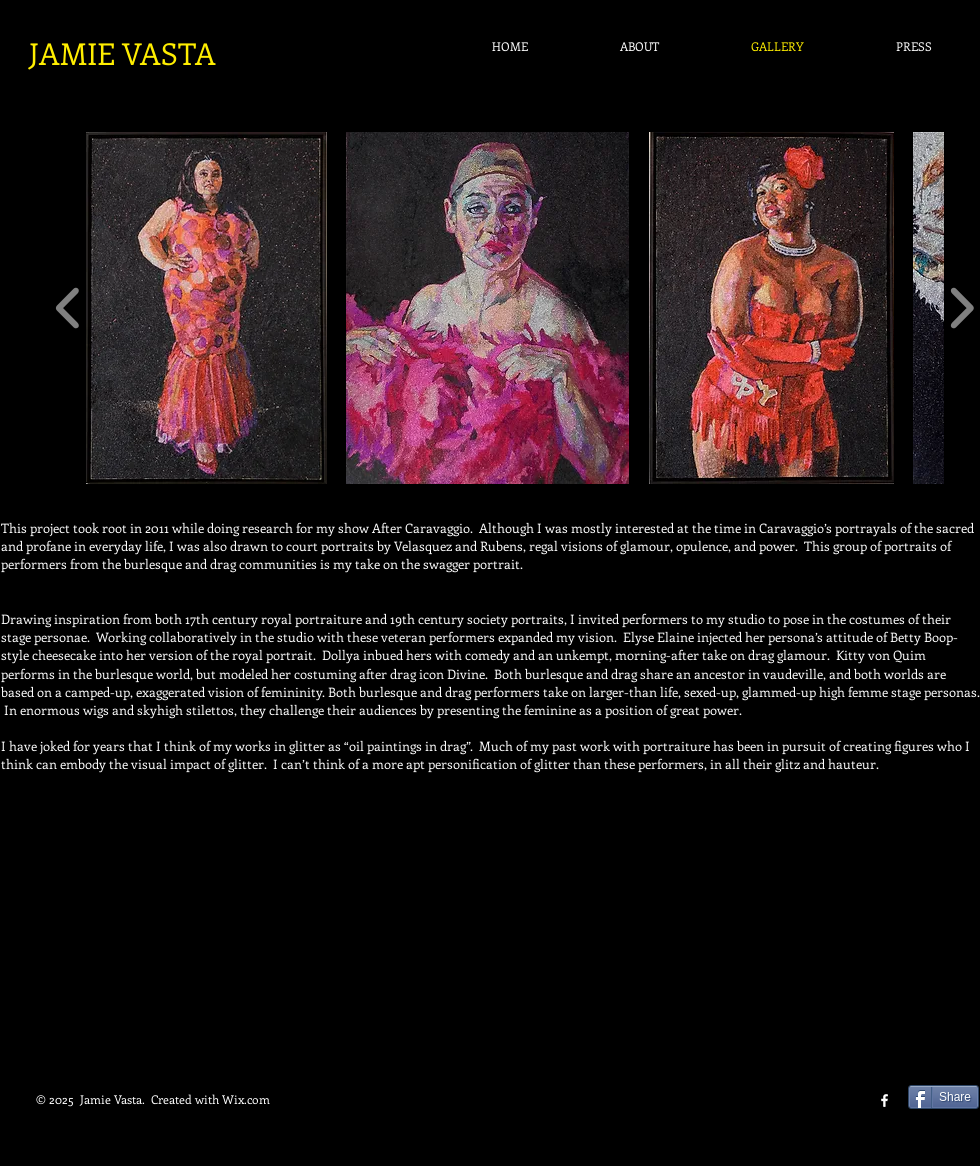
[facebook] (884, 1100)
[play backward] (68, 307)
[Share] (943, 1097)
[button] (206, 308)
